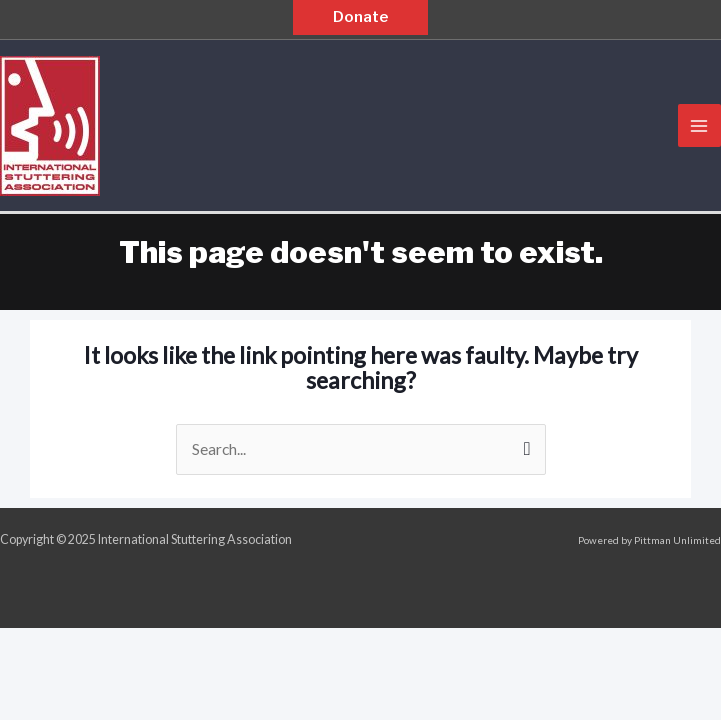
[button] (360, 17)
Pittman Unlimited (677, 540)
